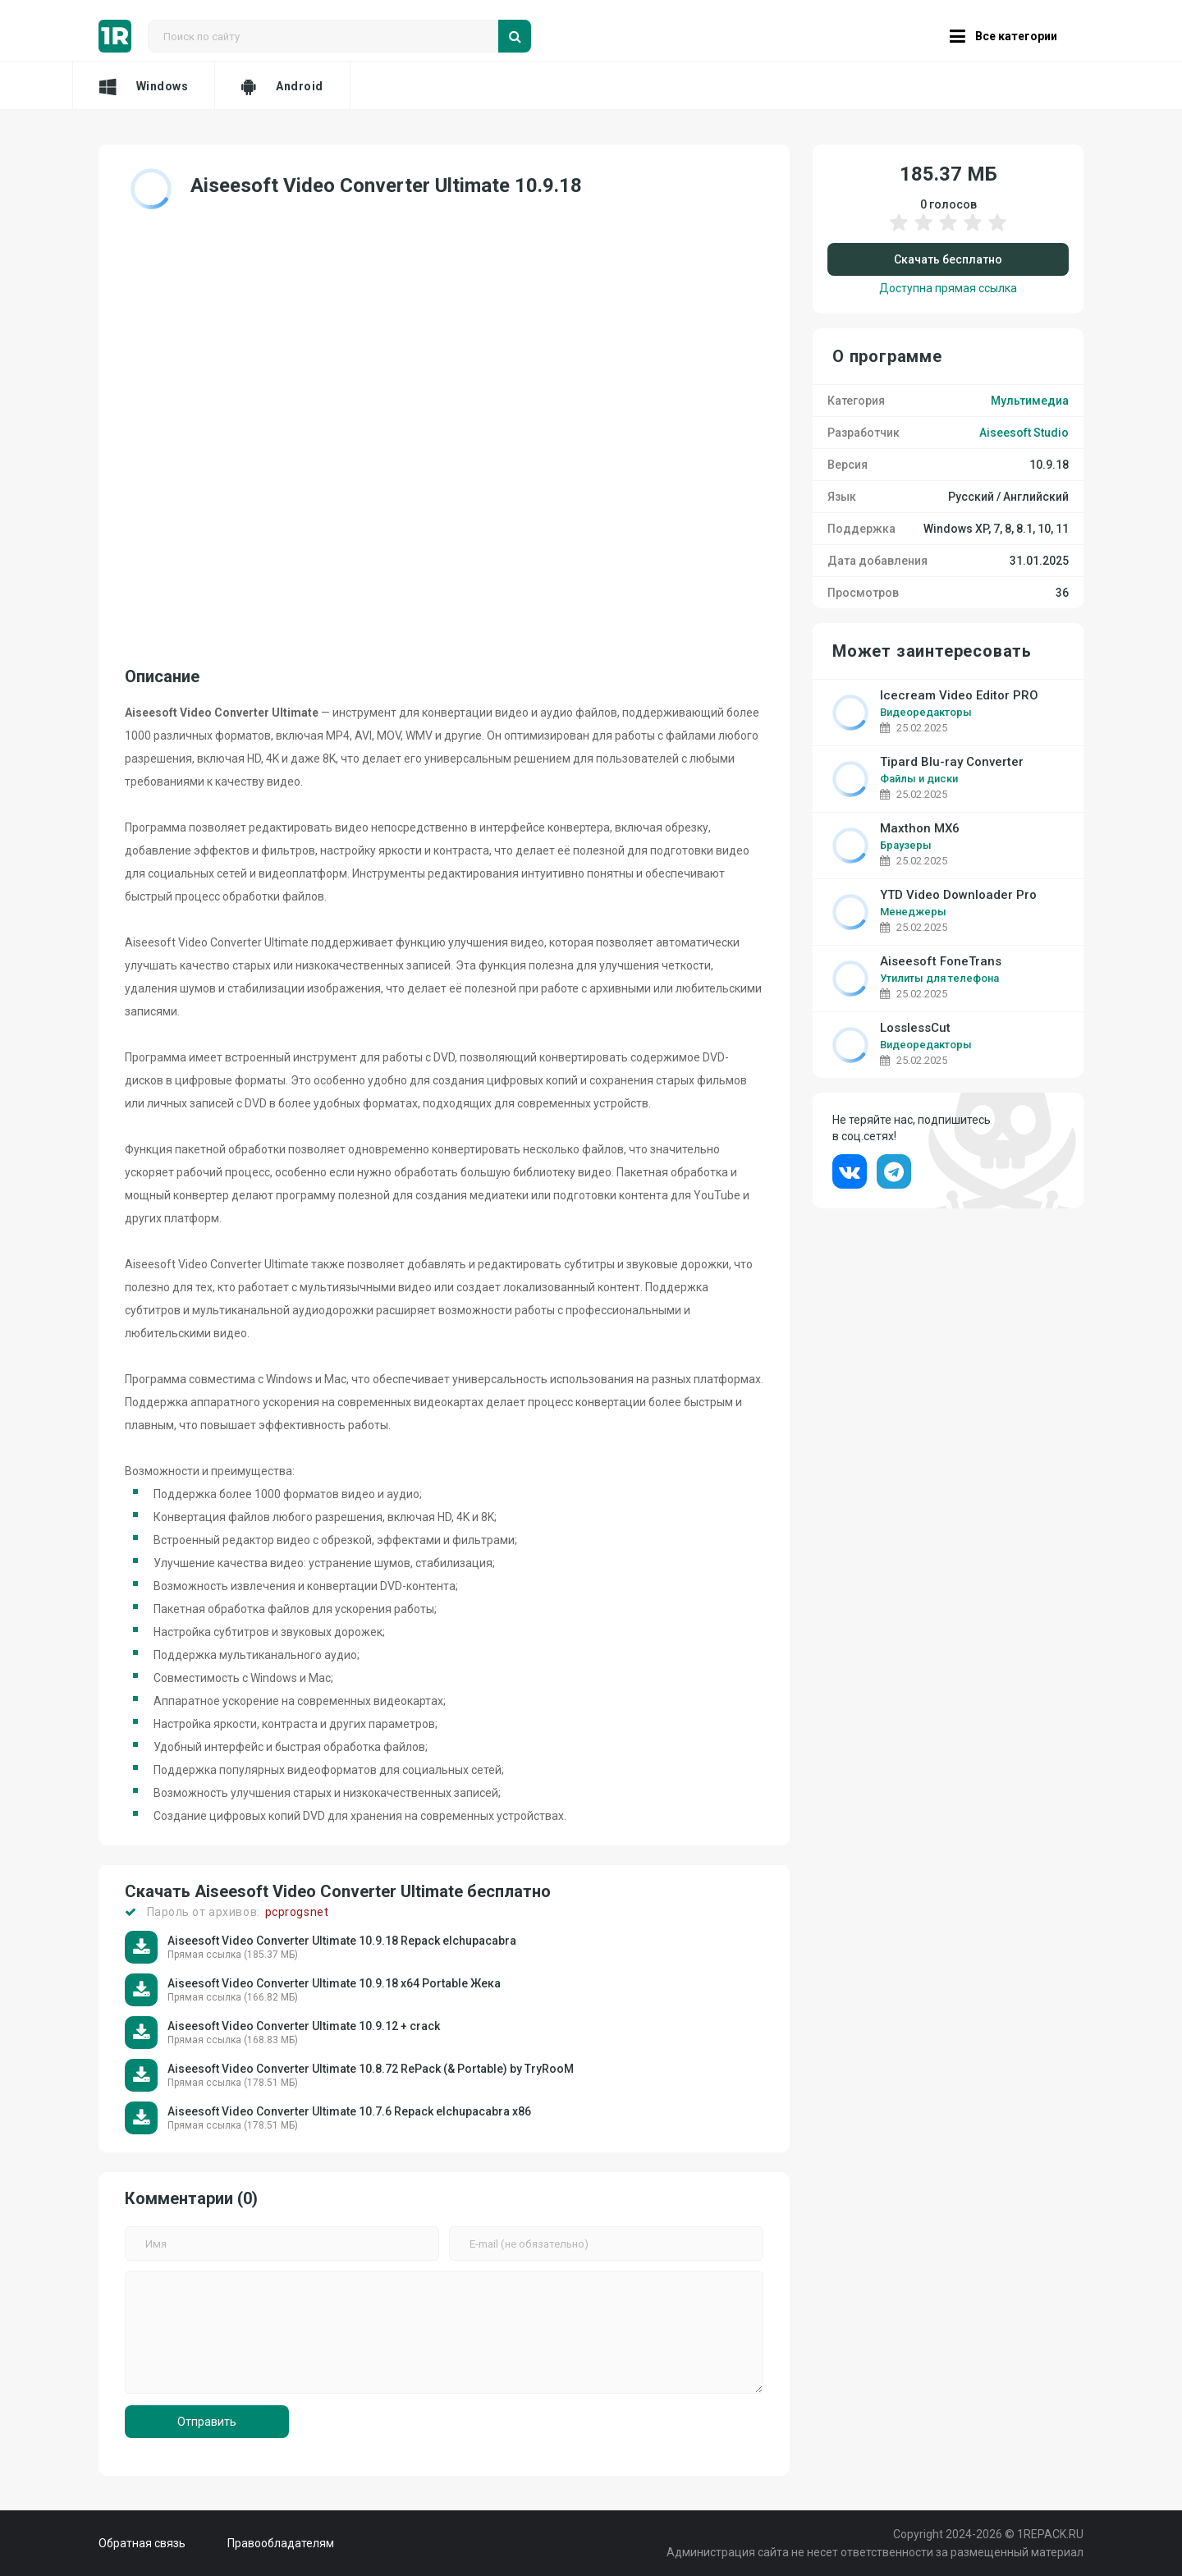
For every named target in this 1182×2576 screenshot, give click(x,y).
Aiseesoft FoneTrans (940, 962)
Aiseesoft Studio (1024, 432)
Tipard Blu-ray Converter (952, 762)
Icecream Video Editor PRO (959, 696)
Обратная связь (142, 2543)
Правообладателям (280, 2543)
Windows (143, 86)
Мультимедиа (1030, 400)
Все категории (1003, 36)
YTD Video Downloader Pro (958, 895)
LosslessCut (915, 1028)
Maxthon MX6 (920, 829)
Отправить (206, 2421)
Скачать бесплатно (948, 259)
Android (282, 86)
